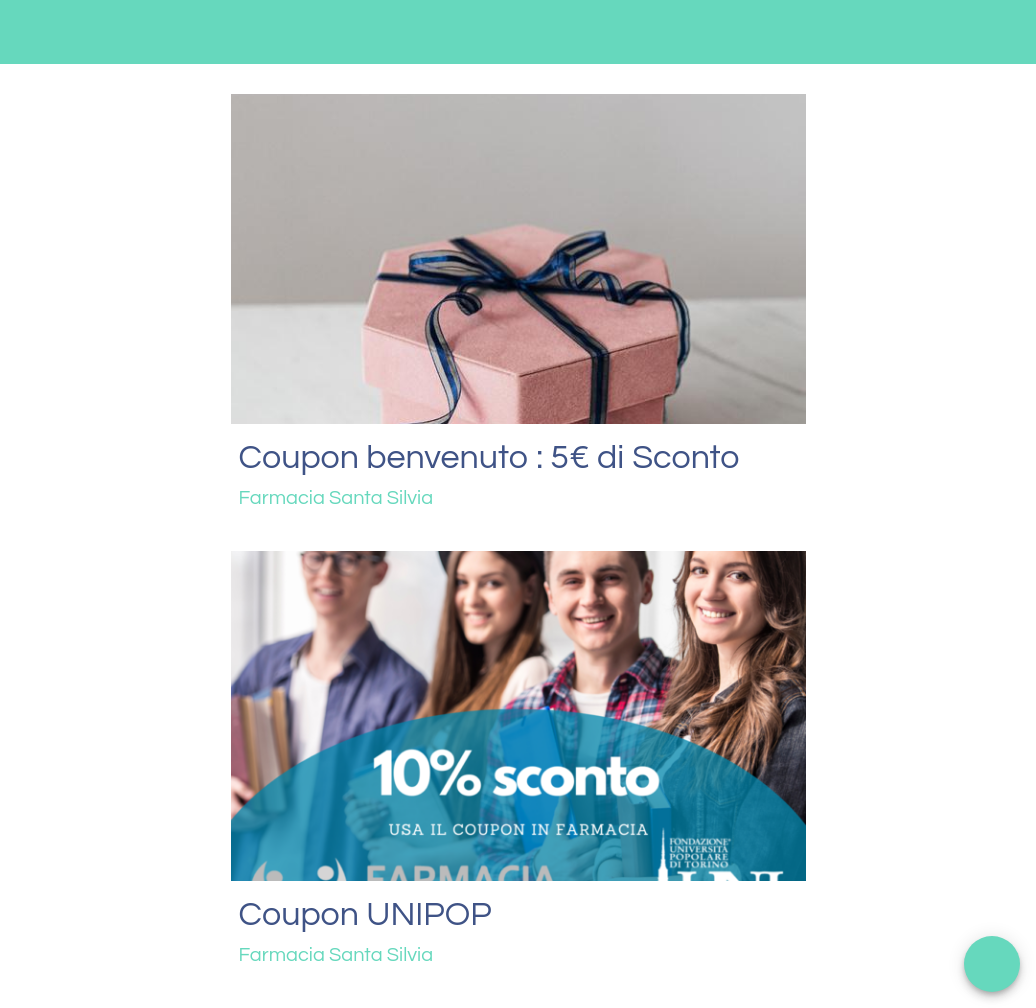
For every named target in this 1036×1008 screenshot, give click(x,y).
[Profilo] (1004, 32)
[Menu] (32, 32)
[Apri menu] (992, 964)
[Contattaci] (952, 32)
